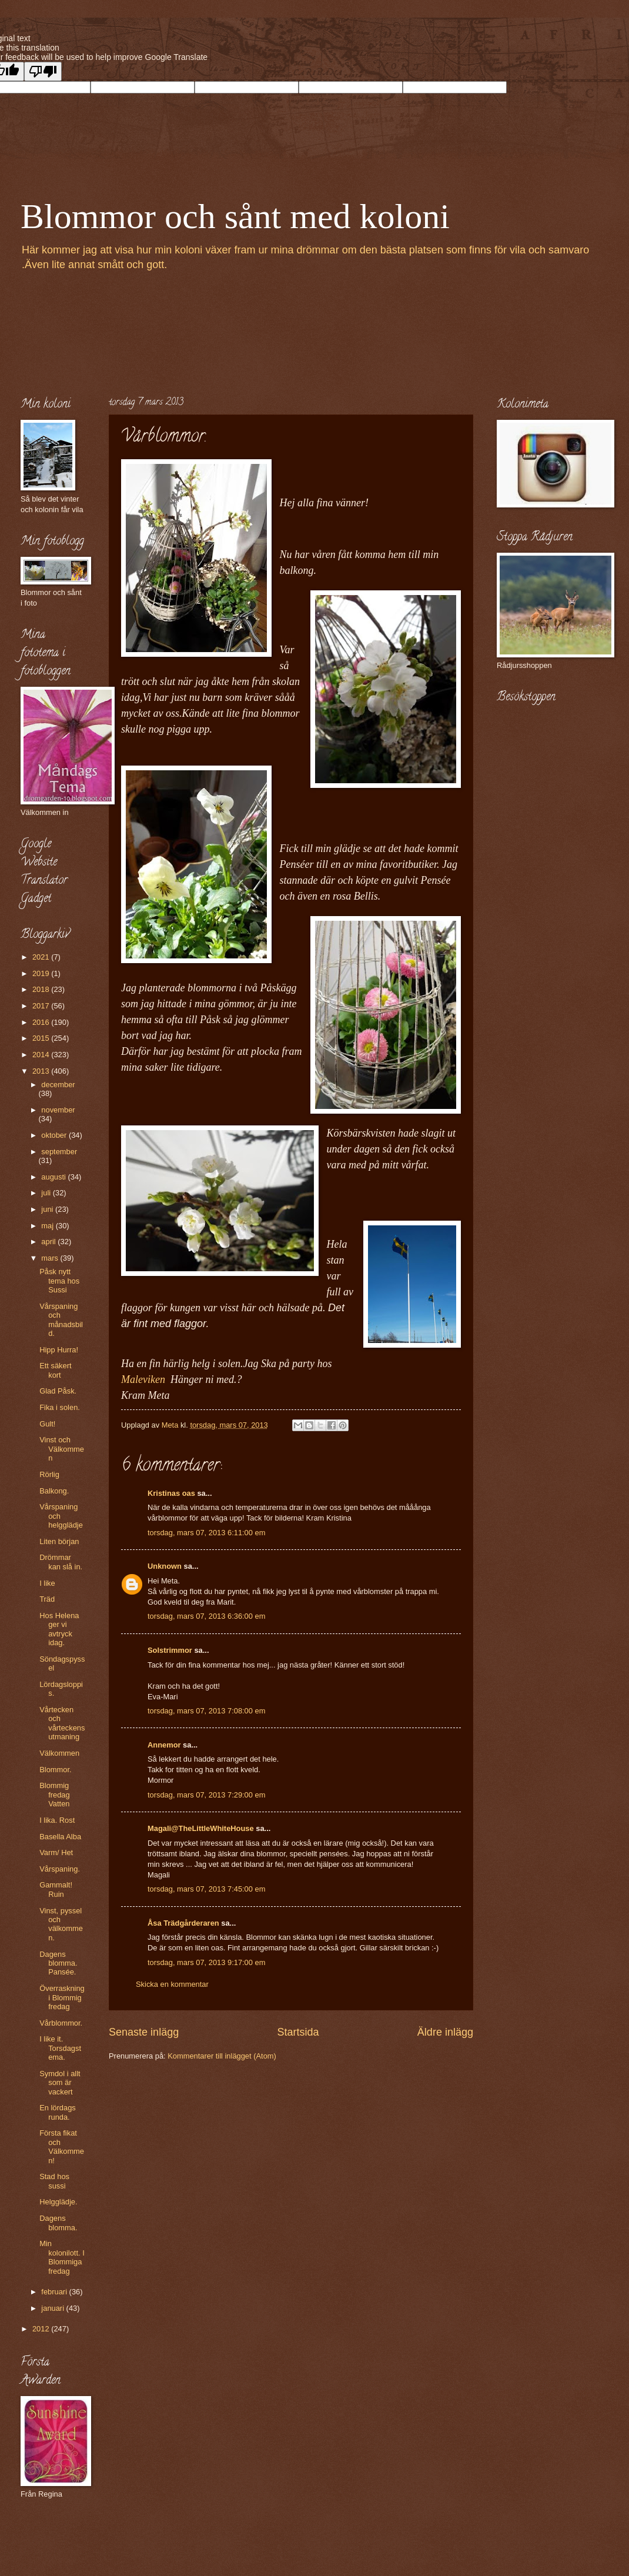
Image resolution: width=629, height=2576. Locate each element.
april (49, 1241)
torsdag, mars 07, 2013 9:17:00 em (206, 1962)
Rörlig (49, 1474)
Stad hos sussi (54, 2181)
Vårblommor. (60, 2023)
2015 (41, 1038)
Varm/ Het (56, 1852)
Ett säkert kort (55, 1370)
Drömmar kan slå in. (60, 1562)
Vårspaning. (59, 1869)
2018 (41, 989)
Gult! (47, 1423)
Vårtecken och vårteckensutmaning (62, 1723)
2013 (41, 1071)
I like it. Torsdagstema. (60, 2048)
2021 (41, 957)
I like (47, 1583)
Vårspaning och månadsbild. (61, 1320)
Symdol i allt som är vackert (59, 2082)
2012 (41, 2328)
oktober (55, 1135)
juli (46, 1192)
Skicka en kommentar (172, 1984)
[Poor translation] (43, 71)
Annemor (164, 1744)
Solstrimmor (170, 1650)
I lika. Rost (57, 1820)
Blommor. (55, 1769)
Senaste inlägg (144, 2032)
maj (48, 1225)
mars (50, 1258)
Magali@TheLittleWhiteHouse (201, 1828)
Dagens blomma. (58, 2222)
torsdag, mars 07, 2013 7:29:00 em (206, 1794)
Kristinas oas (171, 1493)
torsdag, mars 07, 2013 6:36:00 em (206, 1616)
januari (53, 2308)
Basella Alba (60, 1836)
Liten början (59, 1541)
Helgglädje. (58, 2201)
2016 (41, 1022)
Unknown (165, 1566)
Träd (47, 1599)
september (59, 1151)
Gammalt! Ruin (55, 1889)
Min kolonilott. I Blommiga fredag (62, 2257)
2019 (41, 973)
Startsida (298, 2032)
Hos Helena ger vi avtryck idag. (59, 1629)
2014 (41, 1054)
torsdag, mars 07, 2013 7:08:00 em (206, 1710)
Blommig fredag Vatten (54, 1794)
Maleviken (145, 1379)
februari (55, 2291)
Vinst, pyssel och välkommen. (61, 1924)
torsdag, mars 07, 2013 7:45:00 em (206, 1889)
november (58, 1109)
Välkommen (59, 1753)
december (58, 1084)
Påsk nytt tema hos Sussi (59, 1280)
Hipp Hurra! (58, 1349)
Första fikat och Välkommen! (61, 2146)
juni (48, 1209)
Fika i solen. (59, 1407)
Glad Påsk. (57, 1390)
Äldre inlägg (445, 2032)
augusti (54, 1176)
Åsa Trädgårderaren (183, 1923)
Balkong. (54, 1490)
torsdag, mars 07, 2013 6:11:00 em (206, 1532)
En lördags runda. (57, 2112)
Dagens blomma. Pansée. (58, 1963)
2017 (41, 1005)
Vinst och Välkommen (61, 1448)
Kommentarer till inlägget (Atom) (222, 2056)
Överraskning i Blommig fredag (62, 1997)
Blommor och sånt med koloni (235, 216)
